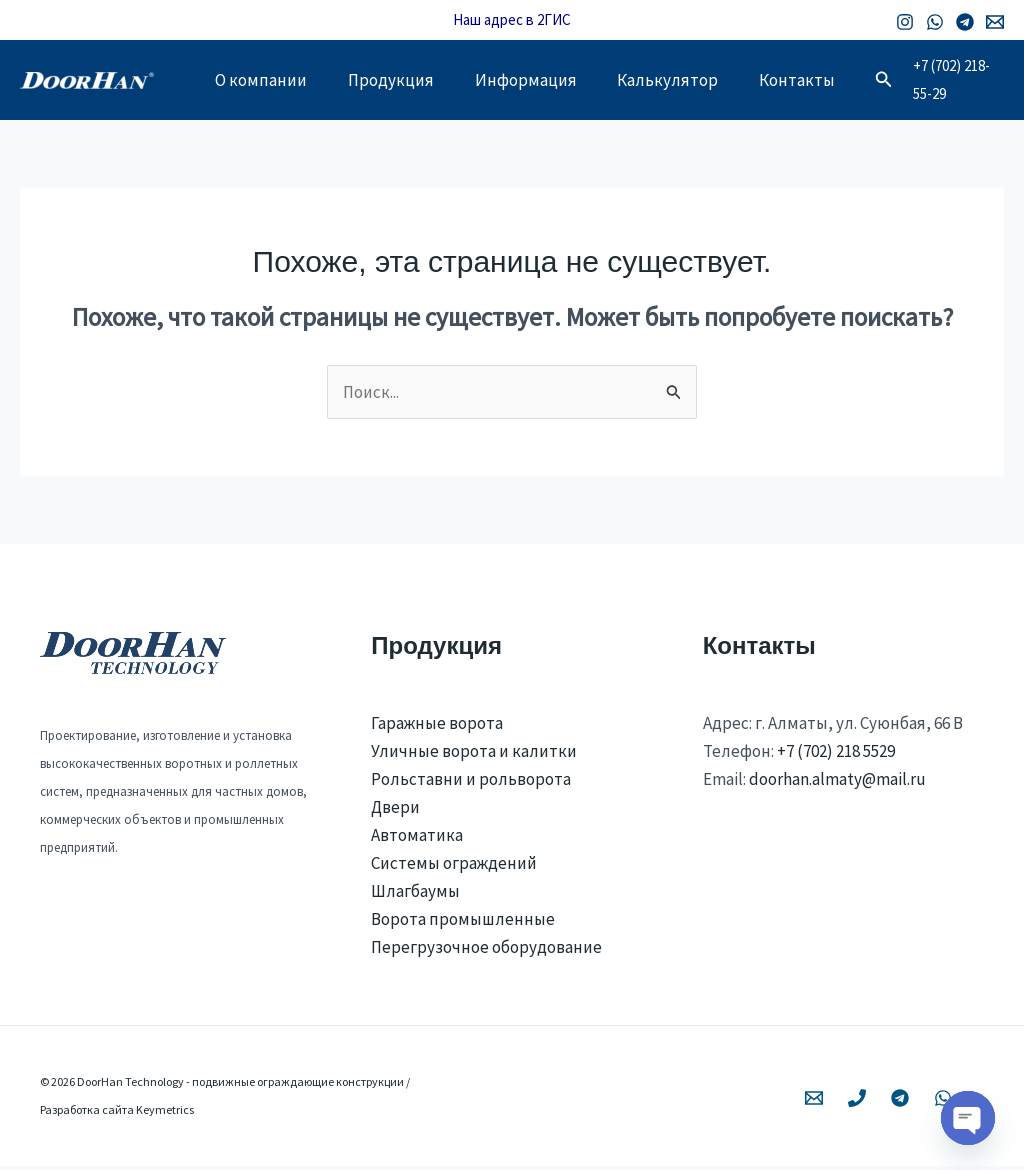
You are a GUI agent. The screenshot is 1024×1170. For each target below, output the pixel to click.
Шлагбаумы (415, 895)
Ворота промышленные (463, 923)
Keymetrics (165, 1113)
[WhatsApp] (935, 22)
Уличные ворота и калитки (474, 755)
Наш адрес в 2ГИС (512, 19)
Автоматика (417, 839)
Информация (544, 82)
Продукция (402, 82)
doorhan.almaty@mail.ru (837, 783)
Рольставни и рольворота (471, 783)
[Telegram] (965, 22)
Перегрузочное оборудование (486, 951)
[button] (921, 82)
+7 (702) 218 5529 (836, 755)
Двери (395, 811)
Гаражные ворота (437, 727)
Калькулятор (693, 82)
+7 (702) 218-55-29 (974, 81)
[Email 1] (995, 22)
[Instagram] (905, 22)
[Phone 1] (857, 1102)
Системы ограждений (454, 867)
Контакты (830, 82)
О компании (265, 82)
